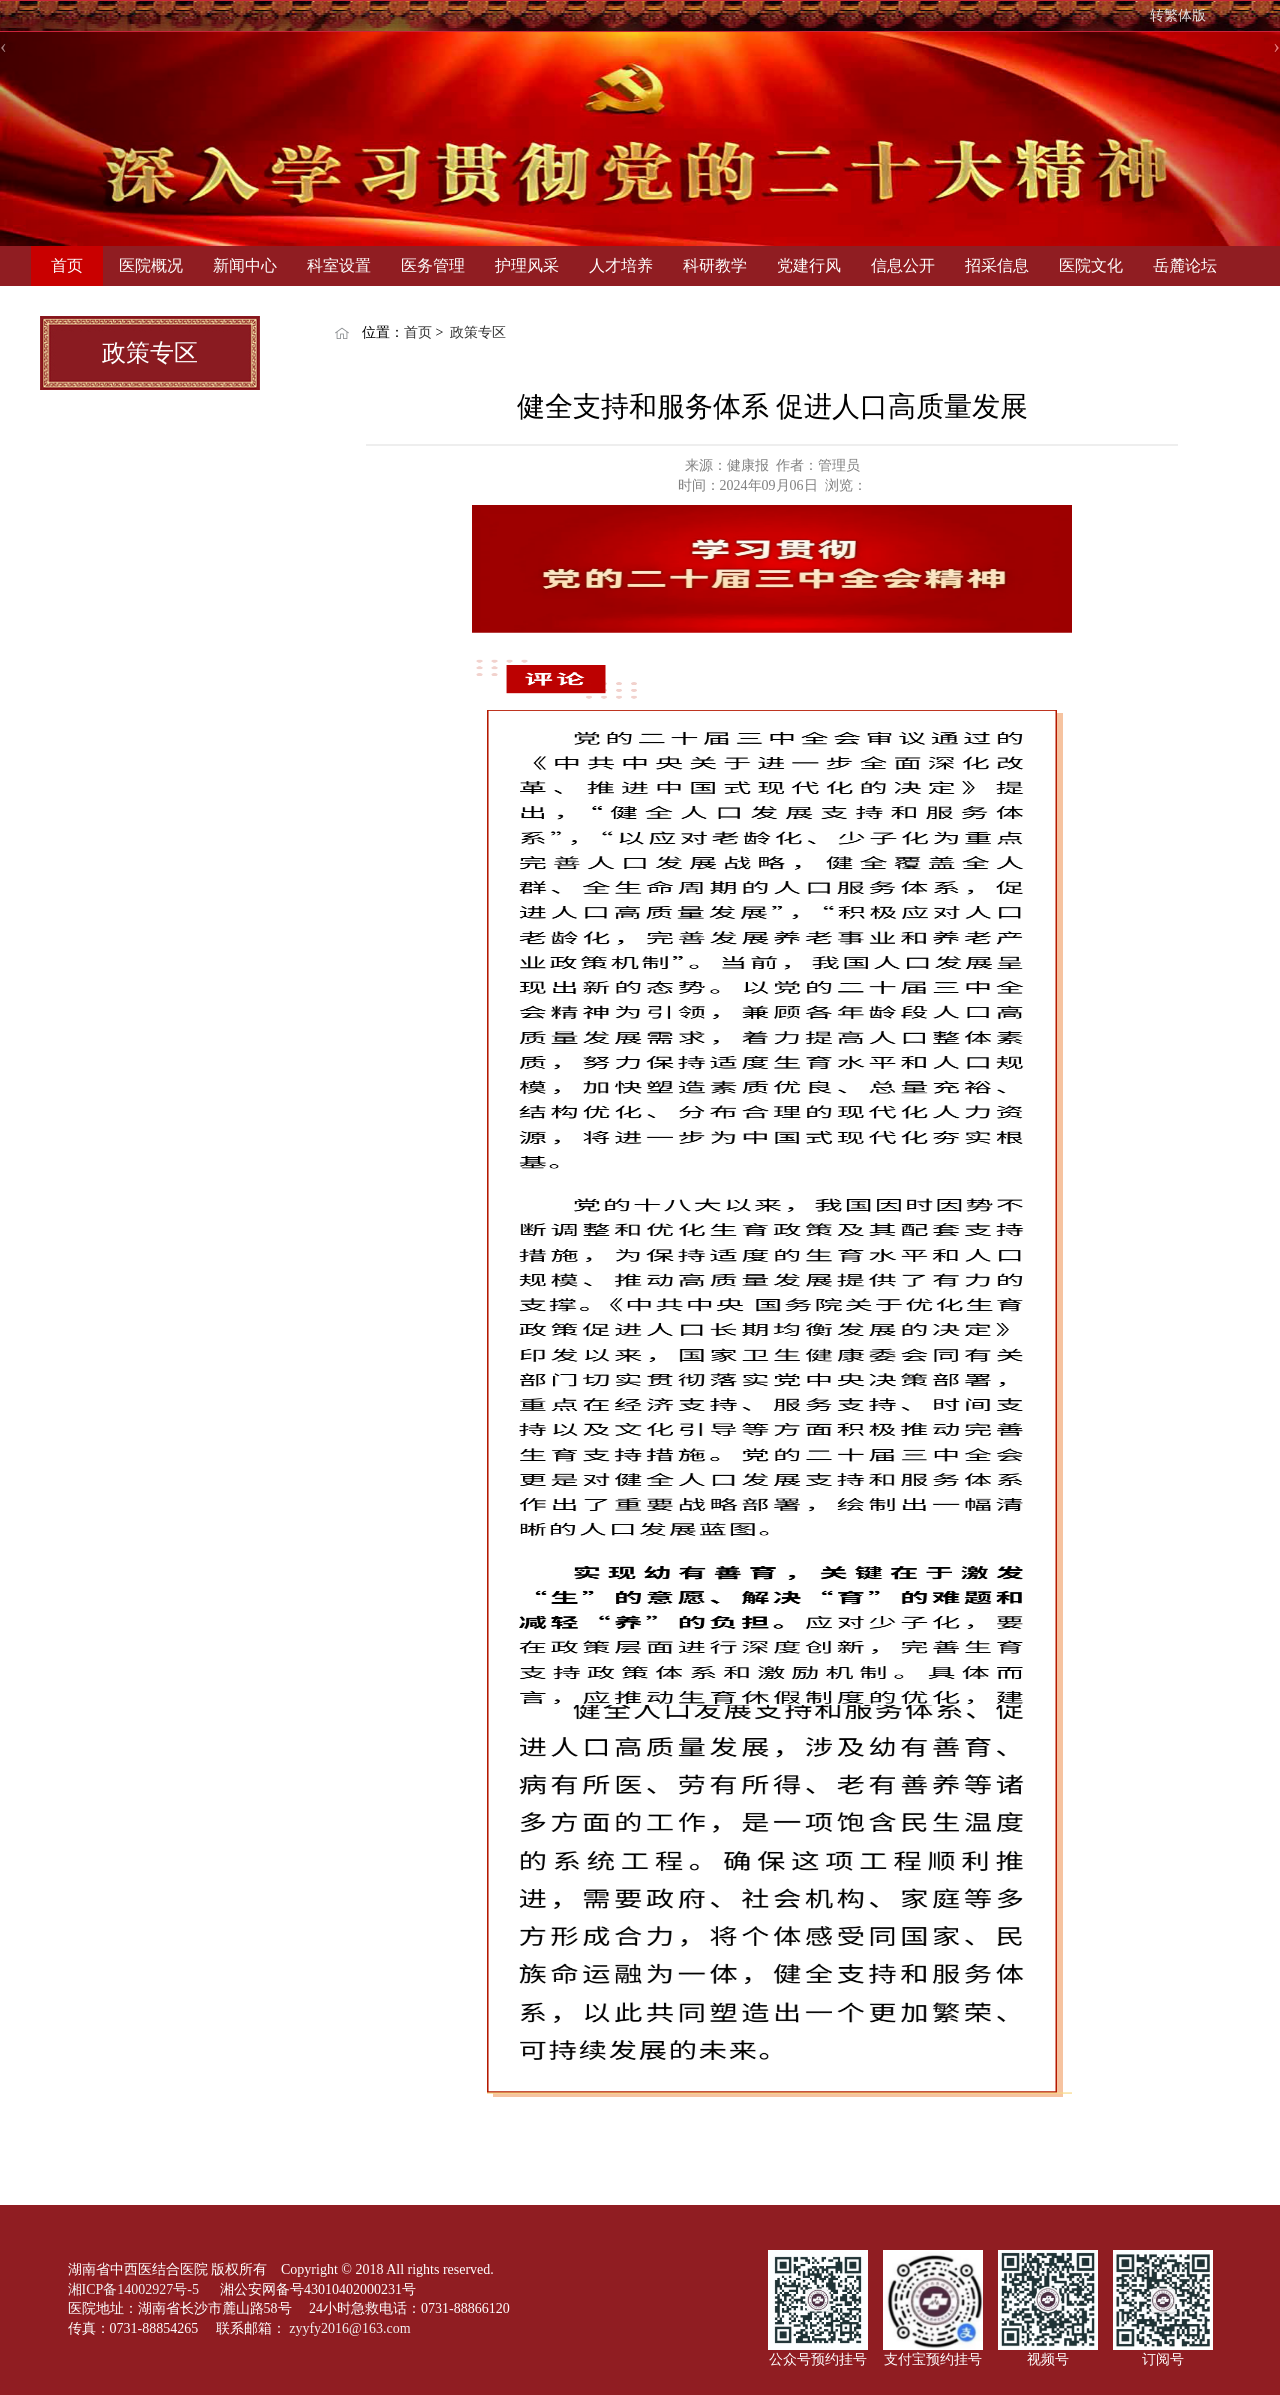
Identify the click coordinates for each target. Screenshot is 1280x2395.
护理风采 (527, 265)
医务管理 (433, 265)
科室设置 (339, 265)
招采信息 (997, 265)
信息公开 (903, 265)
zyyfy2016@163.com (349, 2328)
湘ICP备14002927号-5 (135, 2289)
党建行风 (809, 265)
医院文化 (1091, 265)
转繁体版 (1178, 15)
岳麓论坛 (1185, 265)
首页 (67, 265)
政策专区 (478, 332)
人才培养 (621, 265)
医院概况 (151, 265)
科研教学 (715, 265)
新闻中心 (245, 265)
